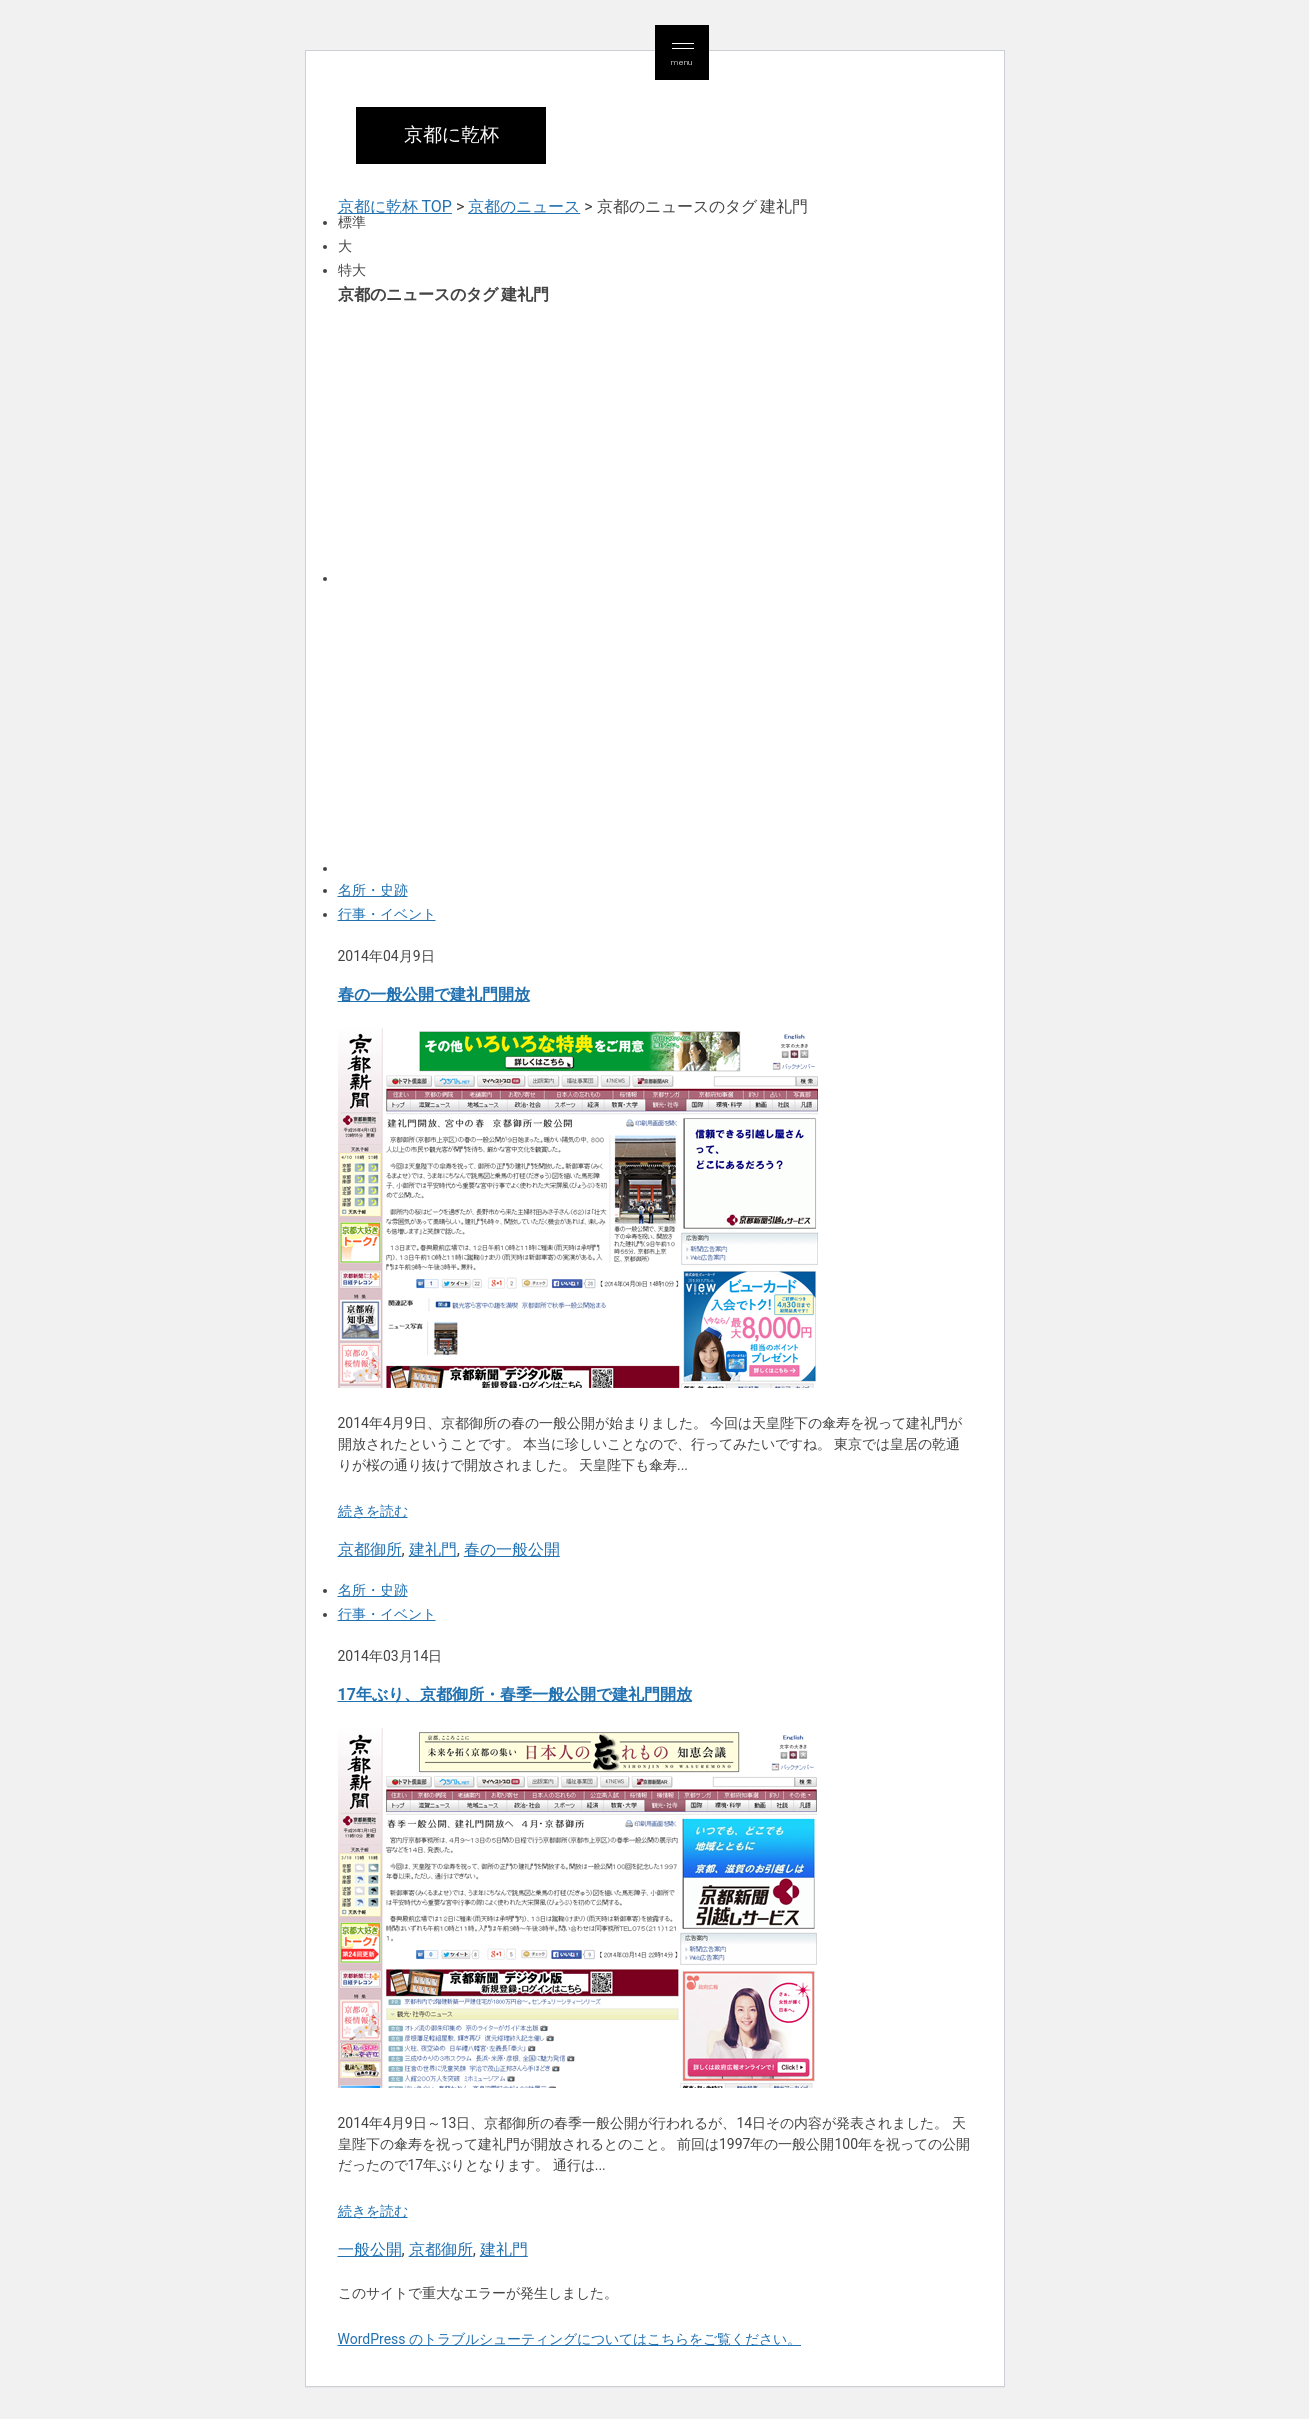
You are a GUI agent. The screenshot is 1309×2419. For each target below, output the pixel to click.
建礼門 (433, 1549)
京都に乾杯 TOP (395, 206)
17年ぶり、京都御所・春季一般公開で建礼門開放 (515, 1694)
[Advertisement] (655, 443)
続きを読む (373, 1511)
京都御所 (370, 1549)
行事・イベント (387, 914)
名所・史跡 (373, 890)
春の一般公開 (512, 1549)
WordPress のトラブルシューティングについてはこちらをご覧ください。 (570, 2339)
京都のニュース (524, 206)
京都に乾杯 (451, 134)
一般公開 (370, 2249)
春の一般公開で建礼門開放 (434, 994)
